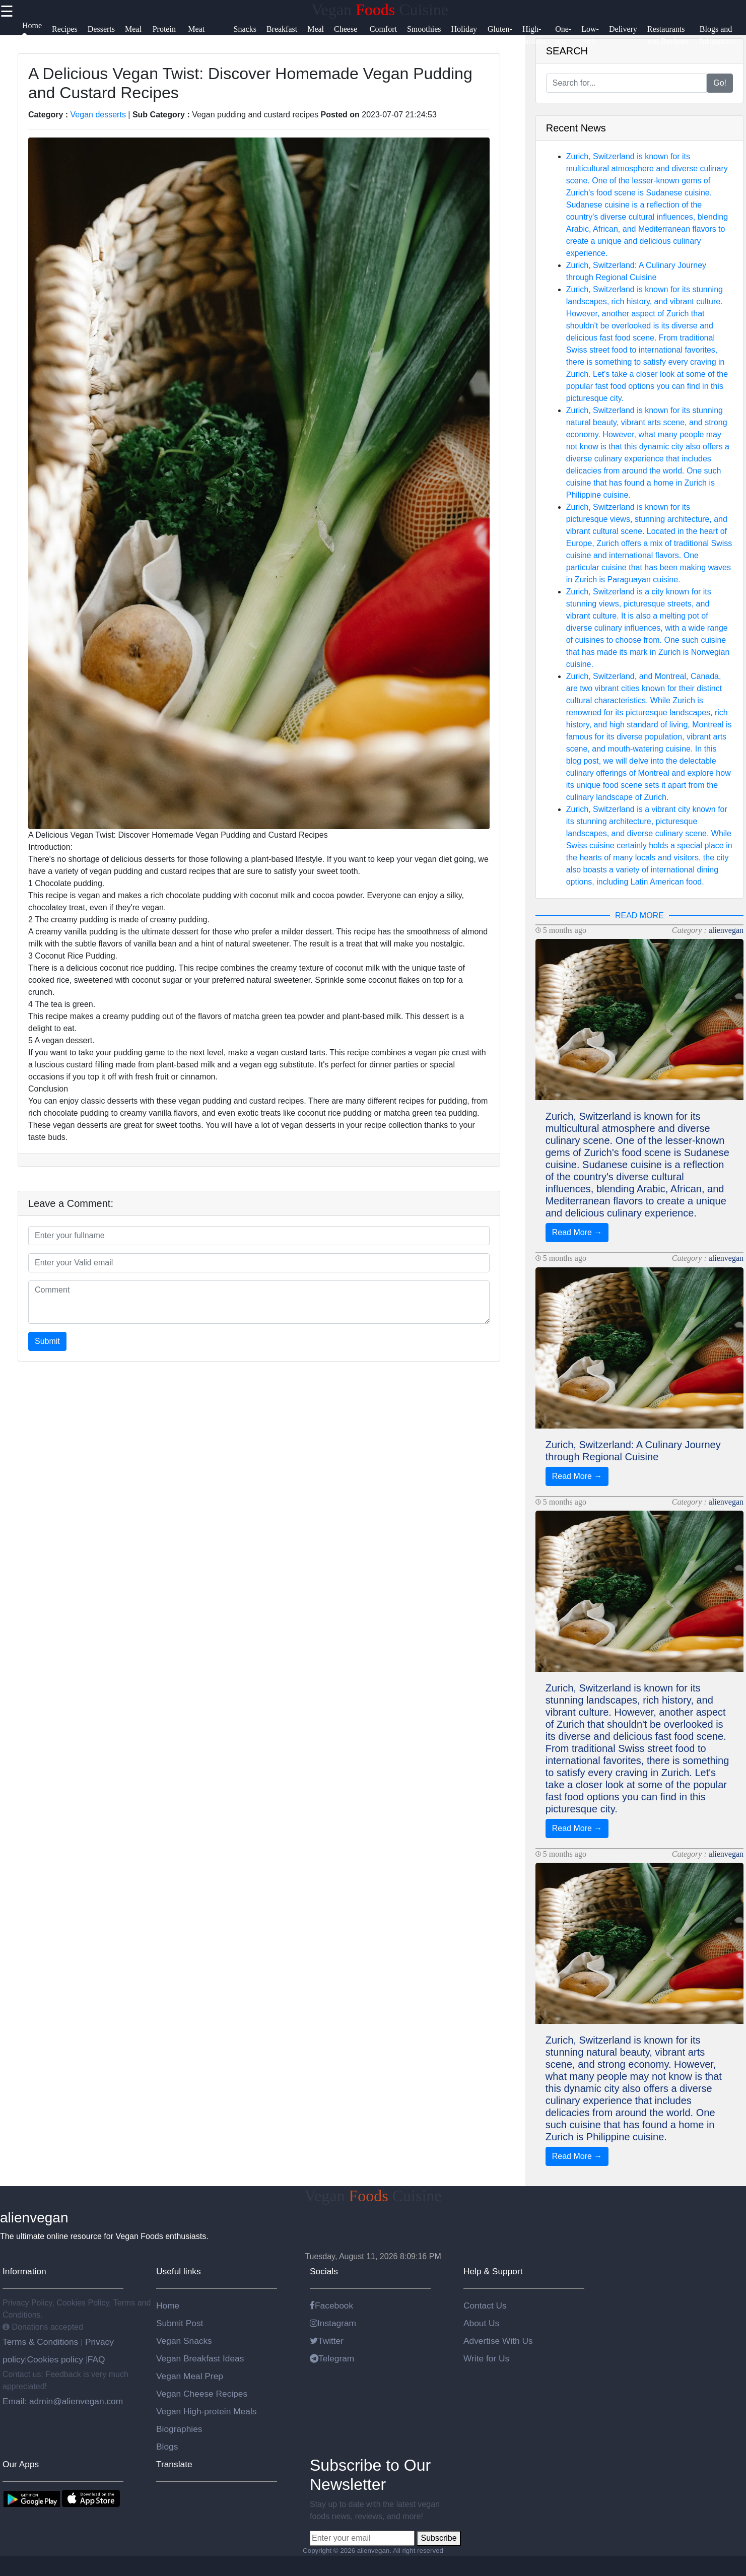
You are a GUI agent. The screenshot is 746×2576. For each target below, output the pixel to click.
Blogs (167, 2447)
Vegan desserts (98, 114)
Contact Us (485, 2305)
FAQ (96, 2359)
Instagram (333, 2323)
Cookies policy (55, 2359)
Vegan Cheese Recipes (201, 2394)
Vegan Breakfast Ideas (200, 2358)
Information (24, 2271)
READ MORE (639, 915)
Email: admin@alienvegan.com (63, 2401)
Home (167, 2305)
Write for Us (486, 2358)
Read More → (577, 1232)
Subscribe (438, 2538)
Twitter (327, 2341)
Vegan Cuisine (379, 10)
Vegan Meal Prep (189, 2376)
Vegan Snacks (184, 2341)
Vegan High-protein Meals (206, 2411)
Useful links (178, 2271)
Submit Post (179, 2323)
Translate (174, 2464)
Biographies (179, 2429)
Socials (324, 2271)
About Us (481, 2323)
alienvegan (726, 930)
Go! (719, 83)
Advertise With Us (498, 2341)
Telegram (332, 2358)
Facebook (331, 2305)
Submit (47, 1341)
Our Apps (21, 2464)
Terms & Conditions (42, 2342)
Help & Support (493, 2271)
